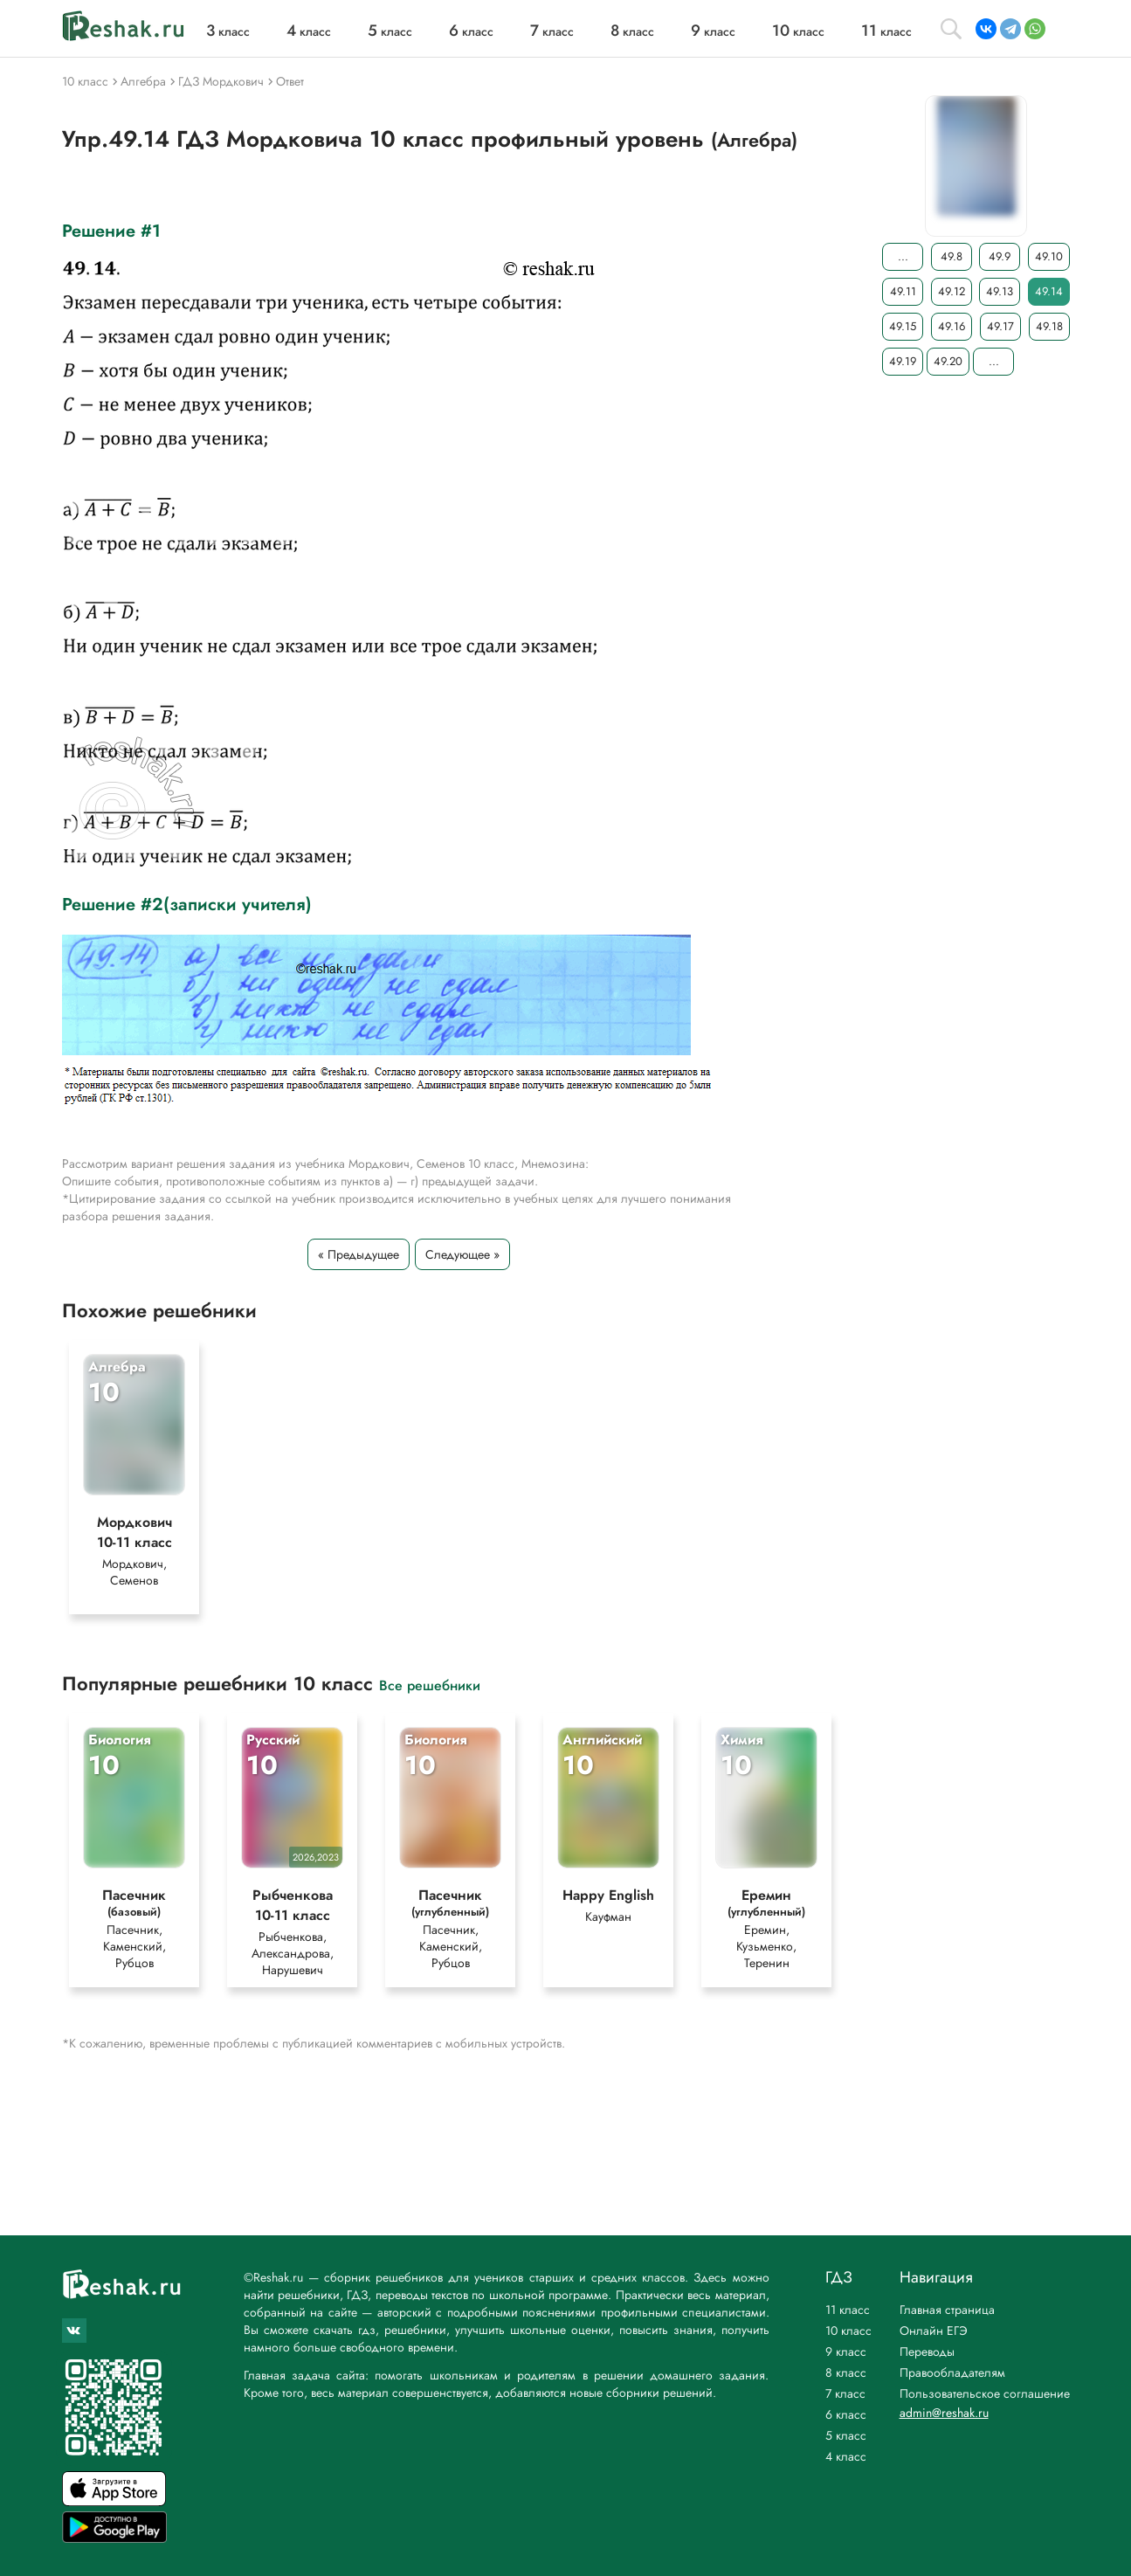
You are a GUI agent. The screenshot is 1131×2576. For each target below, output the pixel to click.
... (902, 256)
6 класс (845, 2414)
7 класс (845, 2393)
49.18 (1049, 326)
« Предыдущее (358, 1254)
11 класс (847, 2309)
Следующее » (462, 1254)
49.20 (948, 361)
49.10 (1048, 256)
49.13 (999, 291)
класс (228, 31)
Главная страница (947, 2309)
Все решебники (429, 1684)
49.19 (902, 361)
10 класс (848, 2330)
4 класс (845, 2456)
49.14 (1048, 291)
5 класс (845, 2435)
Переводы (927, 2351)
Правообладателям (952, 2372)
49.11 (902, 291)
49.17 (1000, 326)
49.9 (999, 256)
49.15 (902, 326)
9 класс (845, 2351)
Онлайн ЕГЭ (934, 2330)
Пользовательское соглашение (985, 2393)
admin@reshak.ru (944, 2412)
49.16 (951, 326)
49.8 (951, 256)
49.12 (950, 291)
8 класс (845, 2372)
